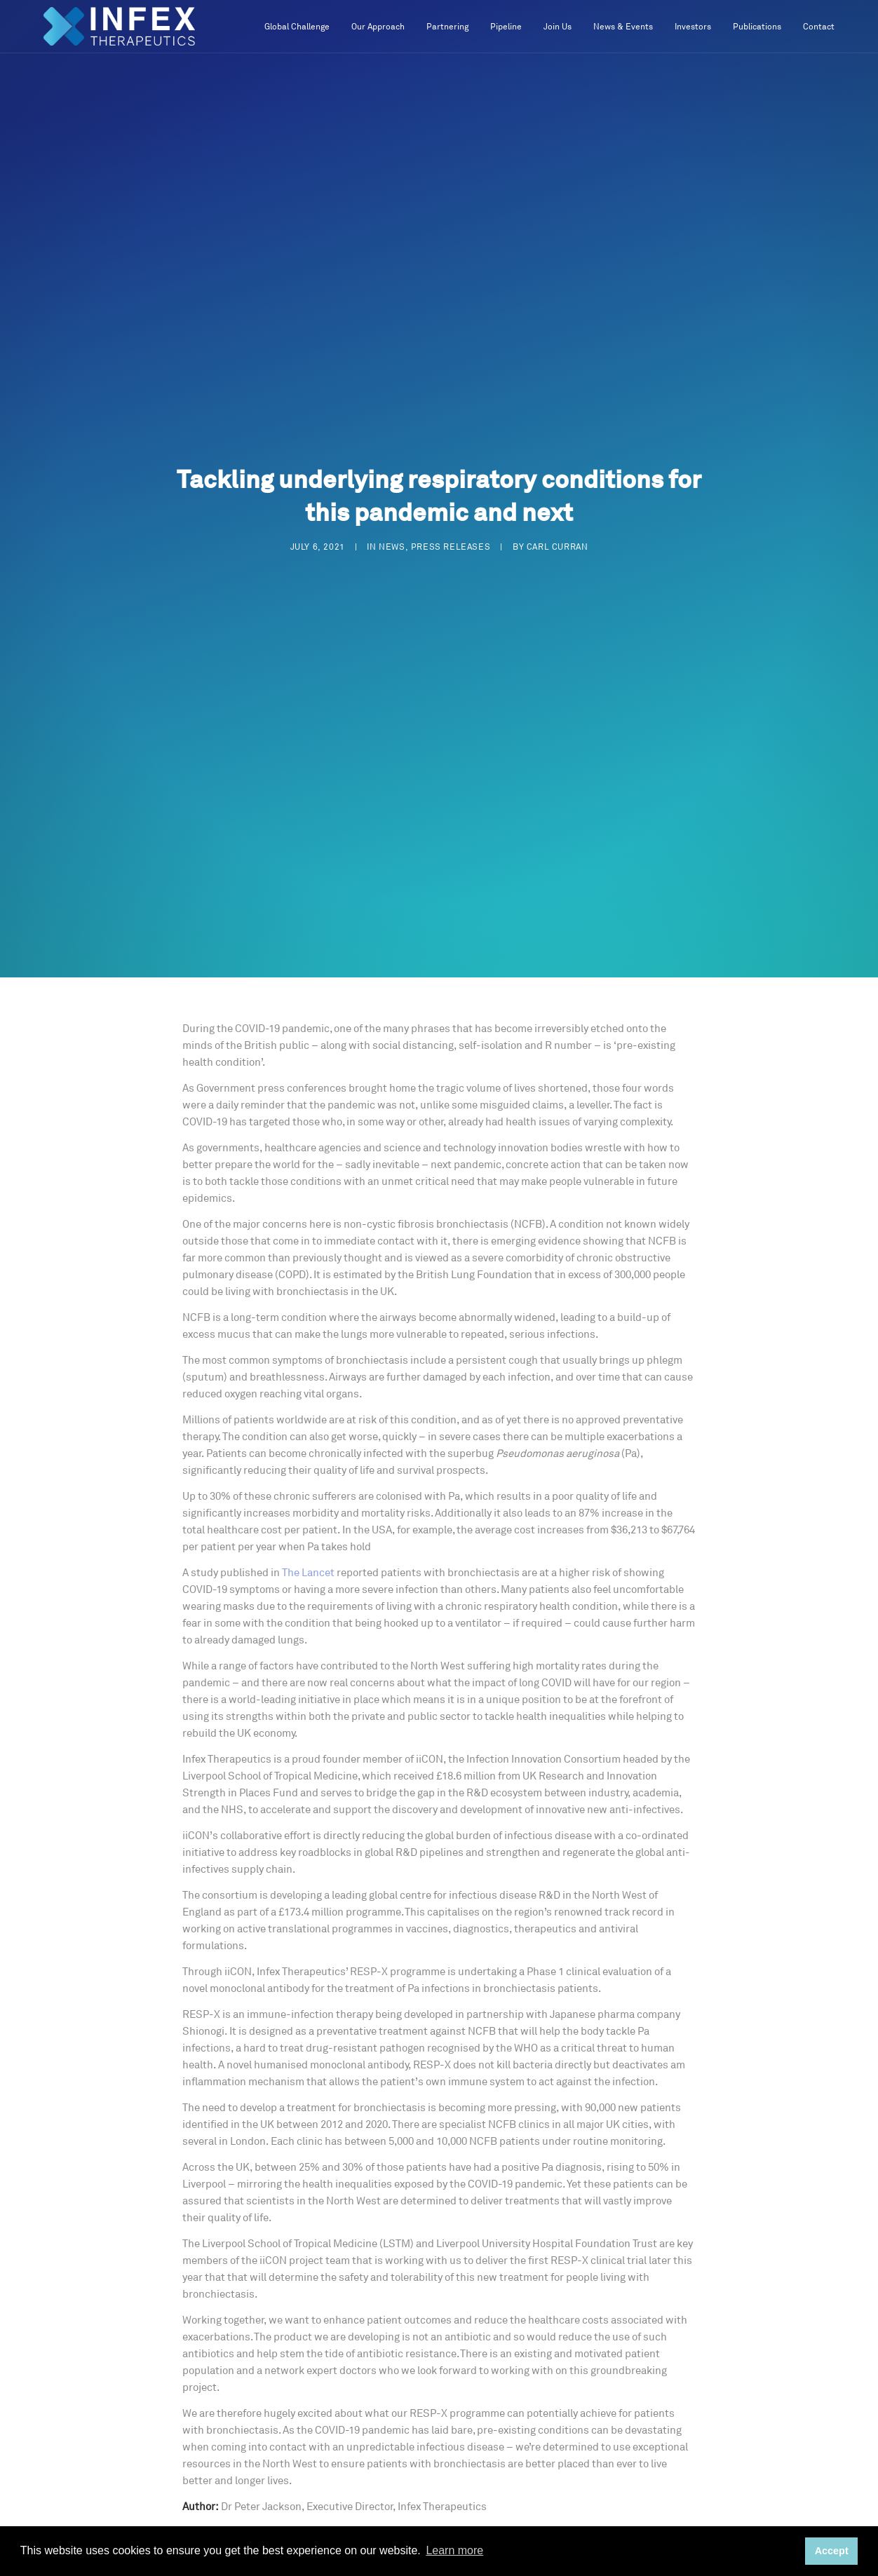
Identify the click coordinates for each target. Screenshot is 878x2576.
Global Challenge (297, 27)
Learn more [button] (454, 2550)
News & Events (623, 27)
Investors (693, 27)
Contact (819, 27)
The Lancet (308, 1573)
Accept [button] (832, 2550)
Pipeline (506, 27)
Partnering (447, 27)
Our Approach (378, 27)
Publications (757, 27)
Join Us (557, 27)
